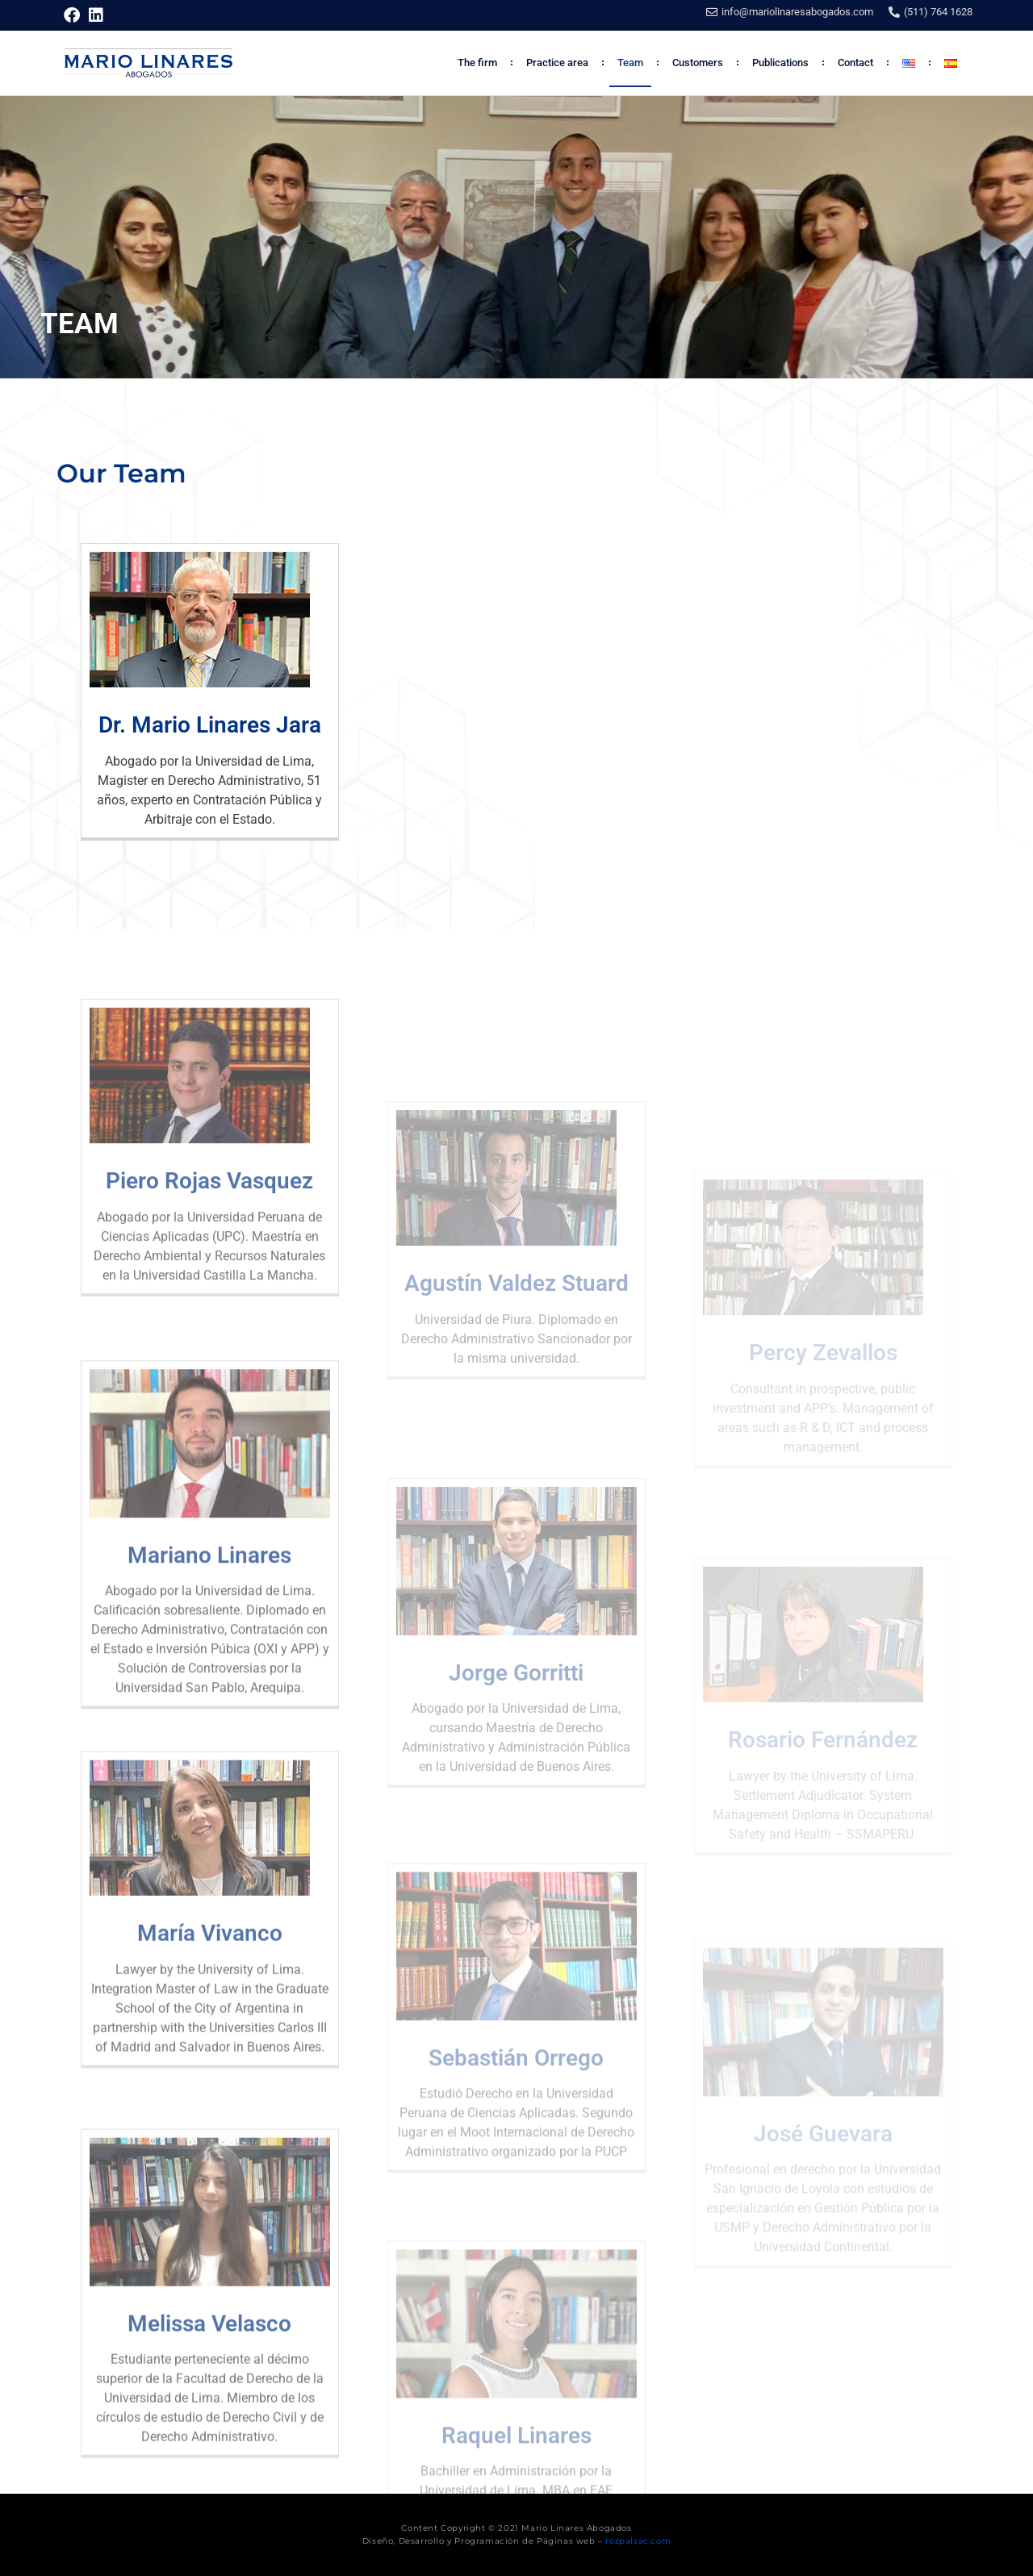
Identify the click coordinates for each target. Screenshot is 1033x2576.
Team (630, 62)
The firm (477, 62)
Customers (697, 62)
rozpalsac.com (638, 2541)
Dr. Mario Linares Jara (209, 725)
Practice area (557, 62)
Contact (855, 62)
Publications (780, 62)
